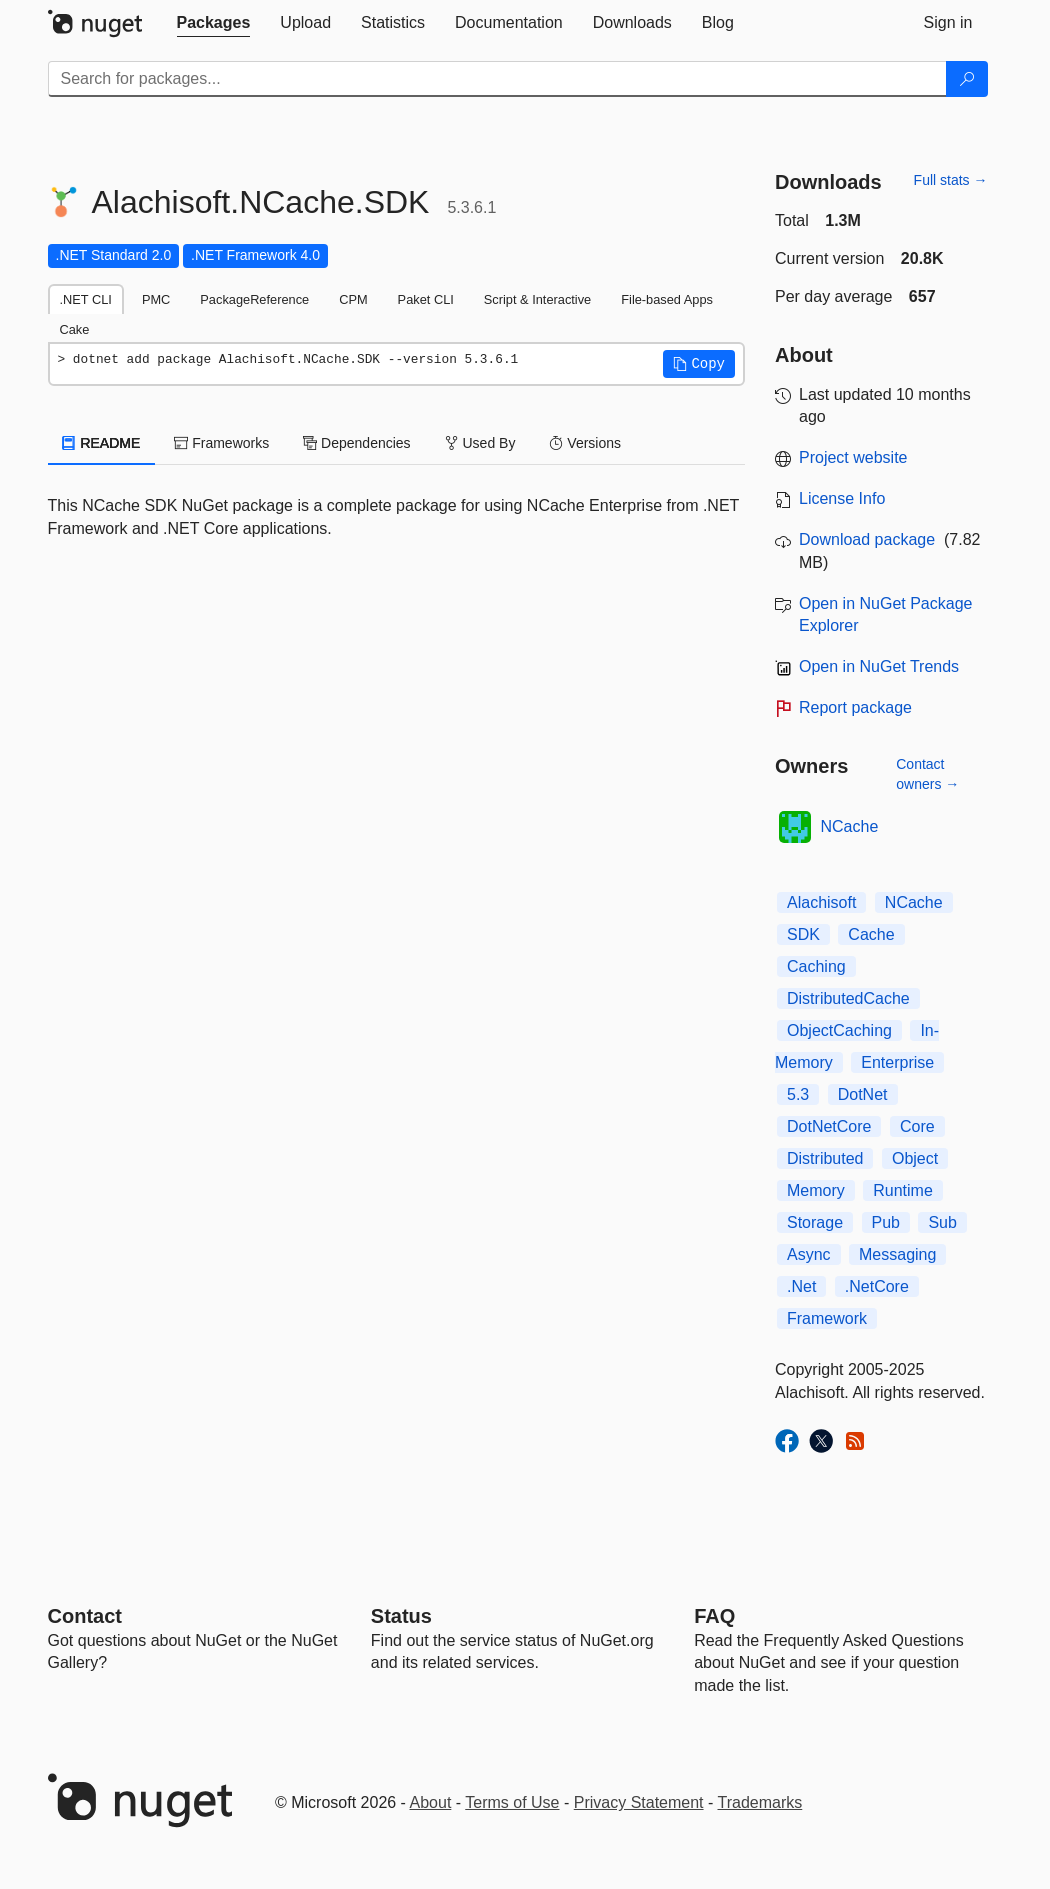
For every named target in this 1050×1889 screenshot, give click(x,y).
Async (809, 1254)
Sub (942, 1222)
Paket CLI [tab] (426, 299)
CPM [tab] (353, 299)
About (431, 1802)
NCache (850, 826)
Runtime (903, 1190)
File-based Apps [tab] (667, 299)
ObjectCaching (839, 1030)
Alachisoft (821, 902)
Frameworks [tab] (221, 443)
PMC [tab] (156, 299)
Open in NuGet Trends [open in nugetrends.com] (879, 666)
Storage (815, 1222)
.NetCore (877, 1286)
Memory (816, 1190)
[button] (699, 364)
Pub (886, 1222)
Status (401, 1616)
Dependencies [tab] (356, 443)
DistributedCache (848, 998)
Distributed (825, 1158)
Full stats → (951, 180)
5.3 (798, 1094)
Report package (855, 707)
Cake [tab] (75, 329)
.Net (801, 1286)
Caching (816, 966)
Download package (867, 539)
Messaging (897, 1254)
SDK (803, 934)
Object (915, 1158)
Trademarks (760, 1802)
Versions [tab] (585, 443)
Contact (85, 1616)
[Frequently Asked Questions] (714, 1616)
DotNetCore (829, 1126)
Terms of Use (512, 1802)
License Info (842, 498)
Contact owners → (927, 774)
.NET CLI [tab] (86, 299)
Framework (827, 1318)
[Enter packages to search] (497, 79)
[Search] (967, 79)
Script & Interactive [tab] (537, 299)
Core (917, 1126)
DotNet (863, 1094)
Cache (871, 934)
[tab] (214, 23)
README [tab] (102, 443)
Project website (853, 457)
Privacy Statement (639, 1802)
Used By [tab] (480, 443)
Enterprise (897, 1062)
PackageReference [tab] (254, 299)
